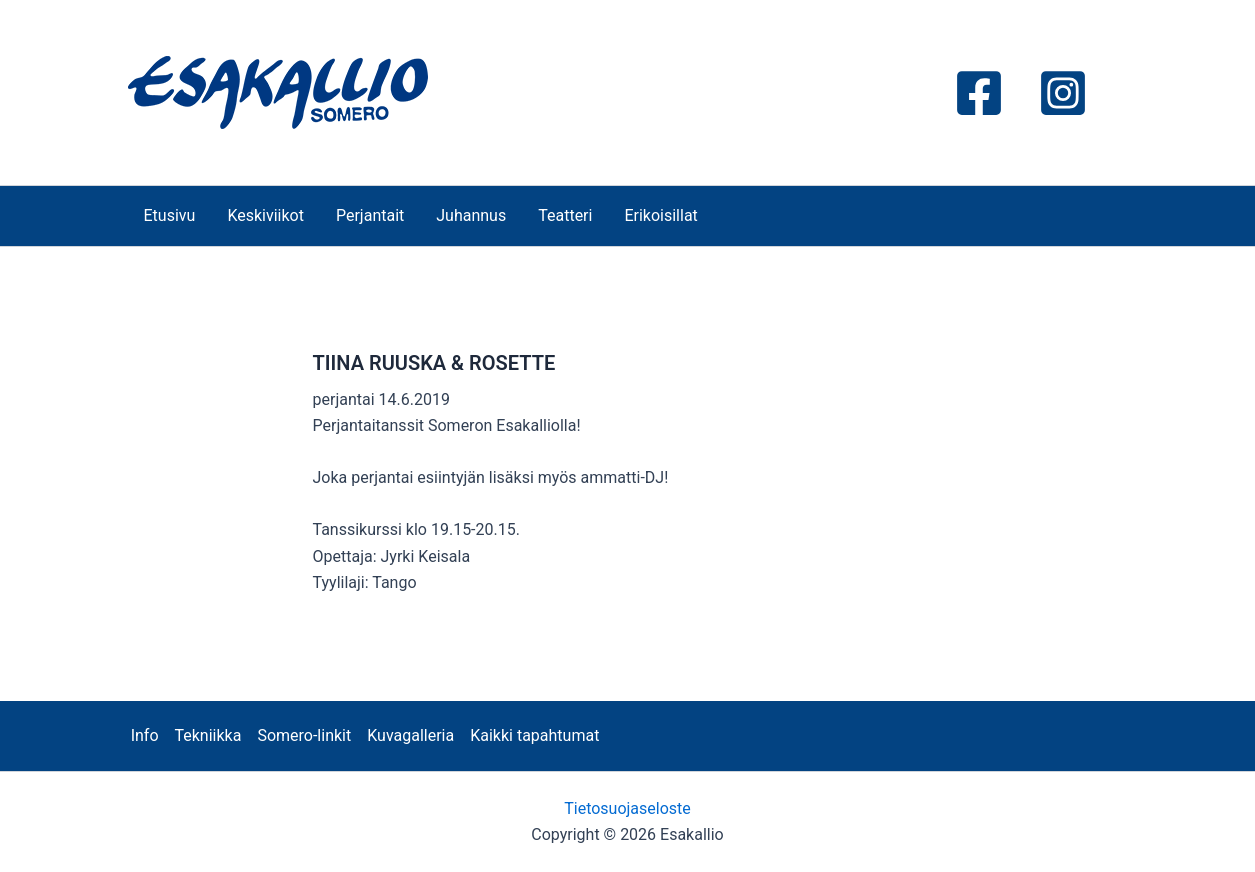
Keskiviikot (265, 215)
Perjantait (370, 215)
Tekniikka (208, 735)
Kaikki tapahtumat (534, 735)
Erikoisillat (660, 215)
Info (145, 735)
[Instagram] (1063, 93)
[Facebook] (979, 93)
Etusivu (170, 215)
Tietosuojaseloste (627, 808)
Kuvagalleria (410, 735)
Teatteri (565, 215)
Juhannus (471, 215)
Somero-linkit (304, 735)
